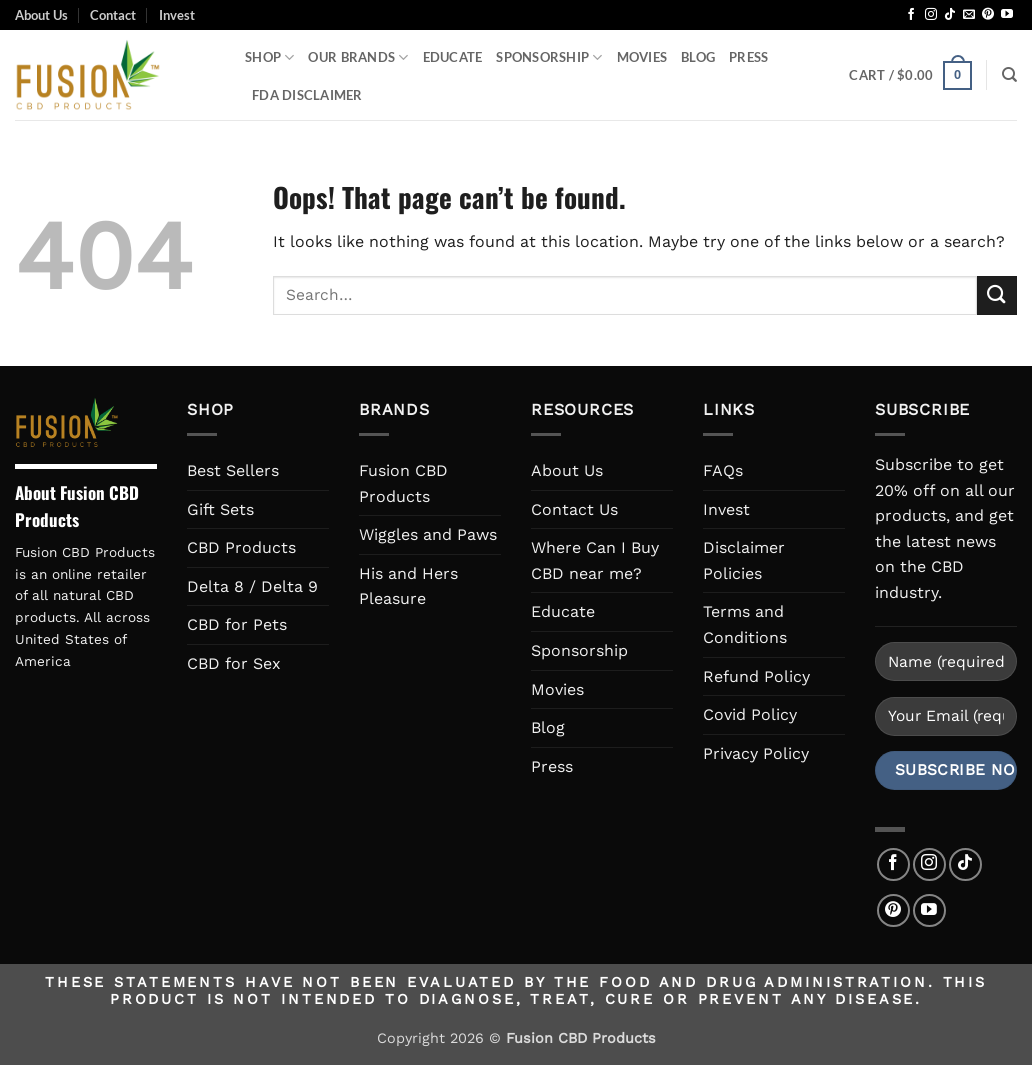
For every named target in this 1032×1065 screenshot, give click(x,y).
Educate (453, 57)
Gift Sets (220, 509)
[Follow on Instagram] (931, 15)
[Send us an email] (969, 15)
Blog (698, 57)
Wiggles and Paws (428, 534)
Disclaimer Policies (744, 560)
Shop (269, 57)
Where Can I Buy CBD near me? (595, 560)
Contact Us (574, 509)
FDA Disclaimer (307, 95)
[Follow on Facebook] (911, 15)
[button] (910, 76)
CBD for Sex (234, 663)
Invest (177, 15)
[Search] (1009, 75)
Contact (113, 15)
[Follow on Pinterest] (988, 15)
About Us (41, 15)
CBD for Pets (237, 624)
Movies (642, 57)
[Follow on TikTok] (950, 15)
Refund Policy (756, 676)
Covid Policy (750, 714)
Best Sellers (233, 470)
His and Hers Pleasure (408, 586)
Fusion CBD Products (403, 483)
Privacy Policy (756, 753)
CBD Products (241, 547)
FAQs (723, 470)
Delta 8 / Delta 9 (252, 586)
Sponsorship (549, 57)
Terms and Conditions (745, 624)
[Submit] (997, 295)
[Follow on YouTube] (1007, 15)
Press (748, 57)
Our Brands (358, 57)
